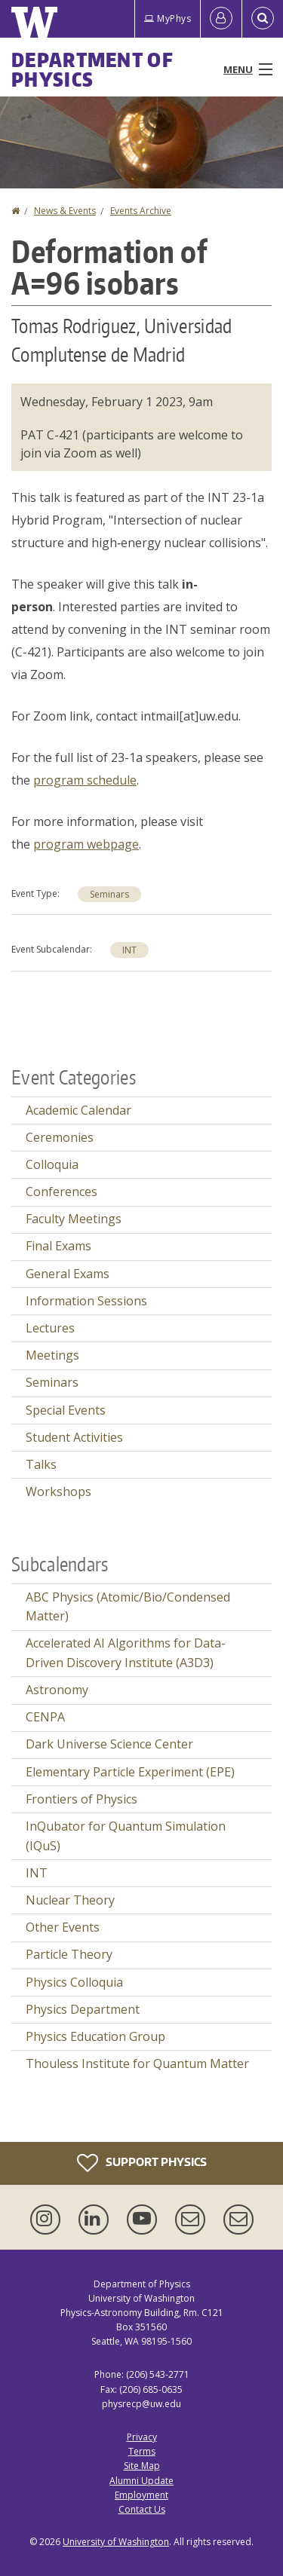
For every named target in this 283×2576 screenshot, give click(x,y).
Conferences (61, 1191)
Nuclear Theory (70, 1900)
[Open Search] (262, 19)
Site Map (142, 2465)
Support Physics (142, 2163)
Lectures (50, 1328)
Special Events (66, 1410)
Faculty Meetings (74, 1218)
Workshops (58, 1491)
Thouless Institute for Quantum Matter (137, 2063)
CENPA (45, 1717)
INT (129, 950)
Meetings (52, 1355)
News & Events (65, 210)
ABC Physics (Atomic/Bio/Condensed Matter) (128, 1607)
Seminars (109, 894)
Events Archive (140, 210)
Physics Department (83, 2009)
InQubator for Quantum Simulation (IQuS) (126, 1836)
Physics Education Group (95, 2036)
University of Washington (116, 2541)
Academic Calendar (78, 1110)
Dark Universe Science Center (109, 1744)
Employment (141, 2495)
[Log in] (221, 19)
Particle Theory (69, 1954)
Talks (41, 1464)
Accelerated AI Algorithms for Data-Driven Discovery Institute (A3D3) (126, 1653)
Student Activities (74, 1437)
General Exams (67, 1273)
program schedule (85, 780)
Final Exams (58, 1246)
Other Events (63, 1927)
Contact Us (141, 2509)
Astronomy (57, 1689)
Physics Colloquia (74, 1982)
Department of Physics (92, 69)
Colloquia (52, 1164)
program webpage (86, 844)
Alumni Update (141, 2480)
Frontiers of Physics (81, 1799)
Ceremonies (60, 1137)
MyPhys (167, 18)
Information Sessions (86, 1301)
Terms (141, 2451)
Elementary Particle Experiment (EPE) (130, 1772)
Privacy (142, 2437)
